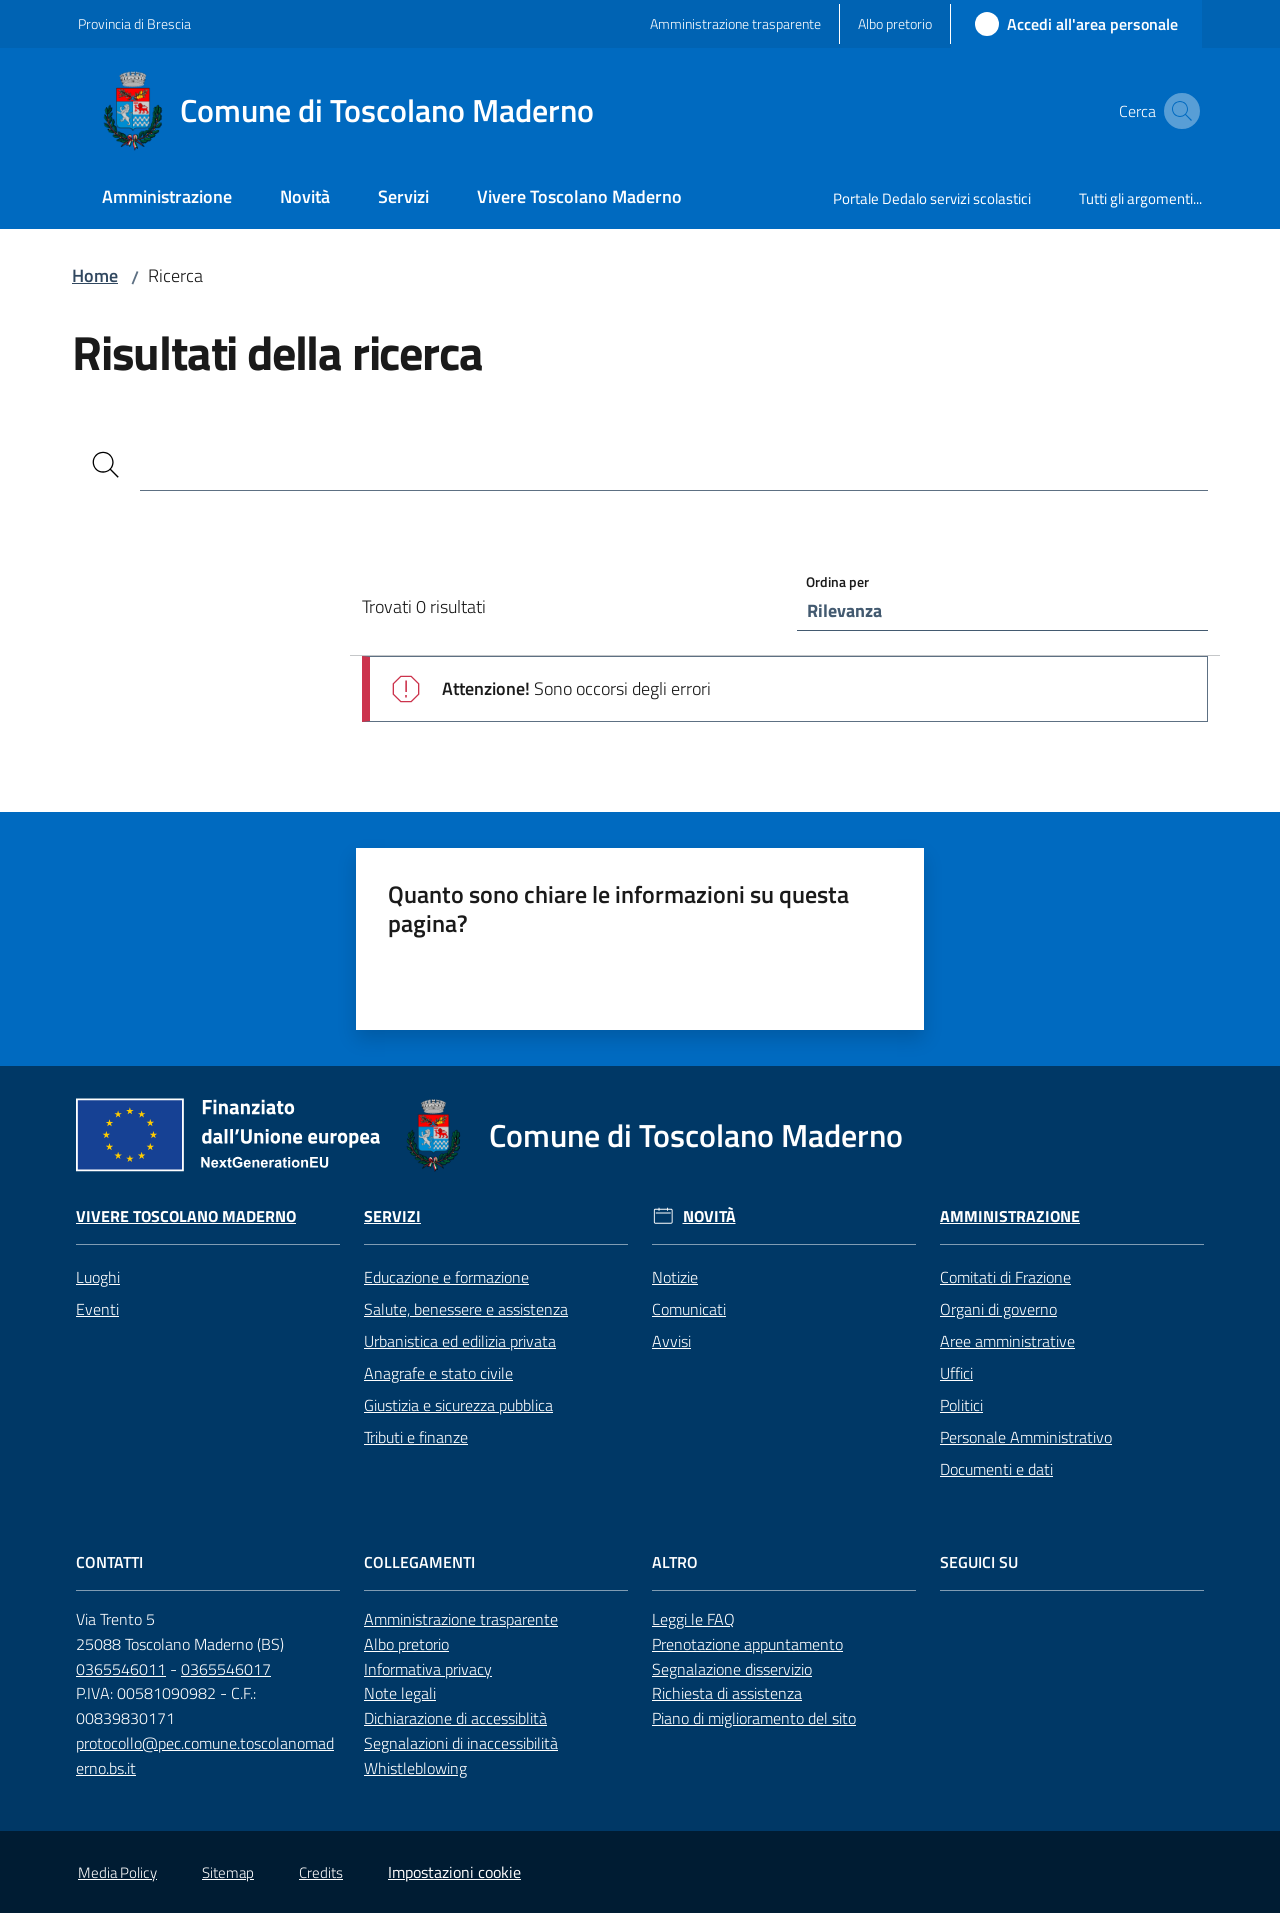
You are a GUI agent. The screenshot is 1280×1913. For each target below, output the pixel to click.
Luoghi (98, 1277)
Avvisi (671, 1341)
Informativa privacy (428, 1669)
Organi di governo (998, 1309)
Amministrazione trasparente (461, 1619)
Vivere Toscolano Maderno (186, 1216)
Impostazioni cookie (454, 1872)
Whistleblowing (415, 1768)
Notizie (675, 1277)
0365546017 (226, 1669)
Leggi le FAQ (693, 1619)
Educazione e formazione (446, 1277)
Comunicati (689, 1309)
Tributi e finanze (416, 1437)
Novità (709, 1216)
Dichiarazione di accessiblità (455, 1718)
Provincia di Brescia (134, 23)
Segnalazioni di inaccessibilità (461, 1743)
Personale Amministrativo (1026, 1437)
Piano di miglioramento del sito (754, 1718)
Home (95, 275)
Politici (961, 1405)
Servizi (392, 1216)
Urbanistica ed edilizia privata (460, 1341)
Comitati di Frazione (1005, 1277)
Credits (321, 1872)
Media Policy (117, 1872)
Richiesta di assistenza (727, 1693)
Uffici (956, 1373)
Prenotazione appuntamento (747, 1644)
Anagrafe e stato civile (438, 1373)
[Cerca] (106, 465)
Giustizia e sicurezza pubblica (458, 1405)
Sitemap (228, 1872)
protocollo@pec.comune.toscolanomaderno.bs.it (205, 1755)
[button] (1178, 111)
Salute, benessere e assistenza (466, 1309)
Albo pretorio (406, 1644)
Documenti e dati (996, 1469)
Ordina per (837, 581)
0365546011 (121, 1669)
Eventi (97, 1309)
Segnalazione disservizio (732, 1669)
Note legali (400, 1693)
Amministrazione (1010, 1216)
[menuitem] (167, 198)
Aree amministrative (1007, 1341)
